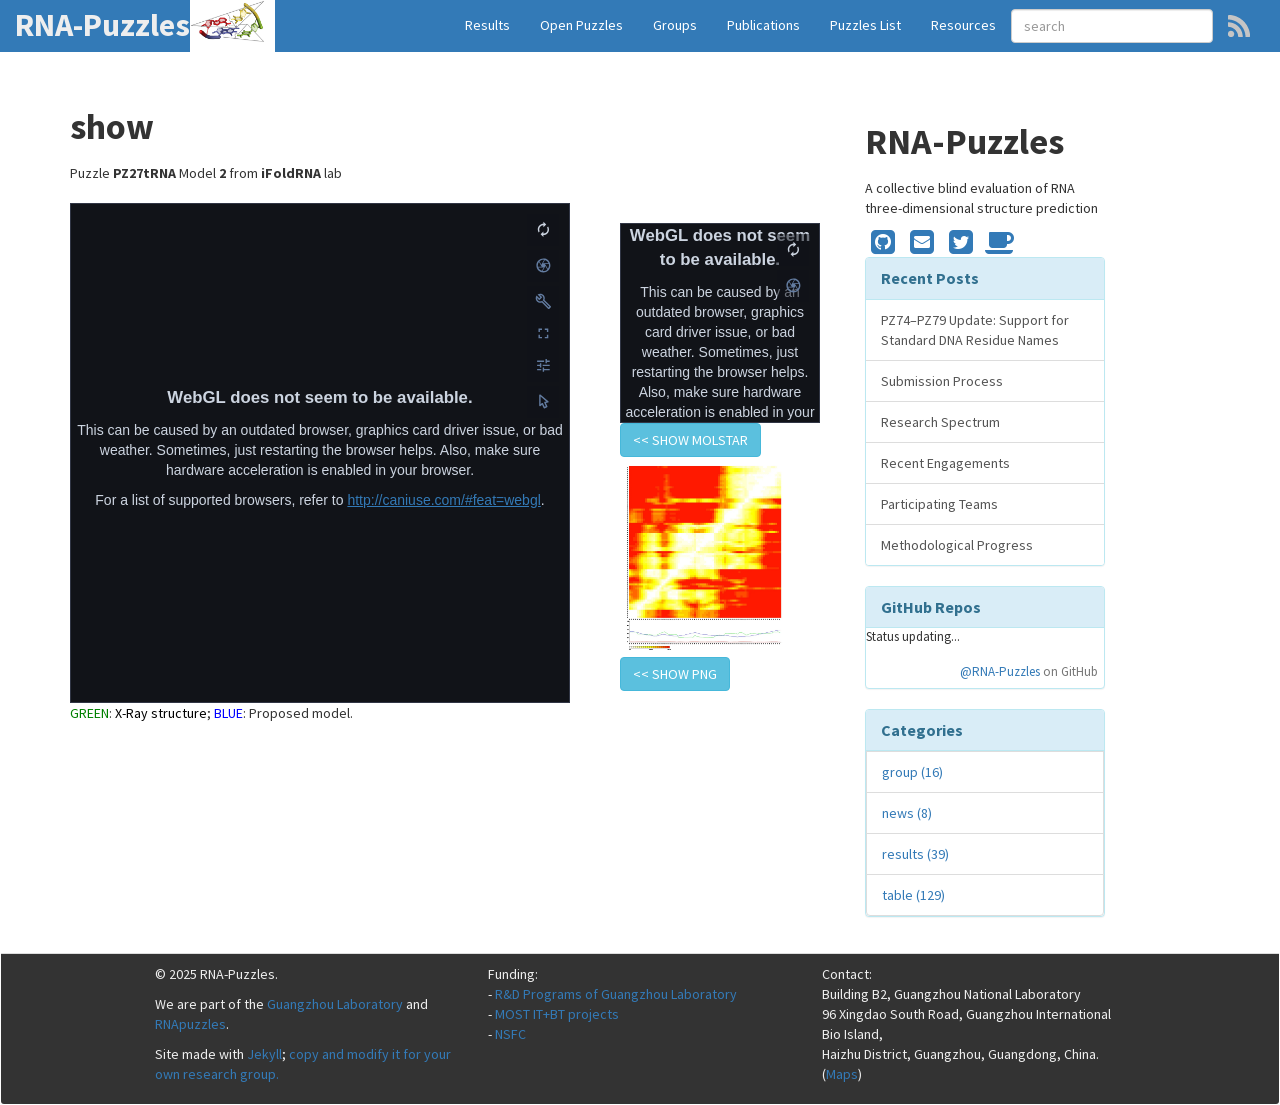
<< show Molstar (690, 440)
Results (487, 25)
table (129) (913, 895)
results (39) (915, 854)
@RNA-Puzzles (1000, 671)
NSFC (510, 1034)
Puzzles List (865, 25)
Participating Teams (939, 504)
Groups (675, 25)
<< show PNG (675, 674)
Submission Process (942, 381)
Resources (963, 25)
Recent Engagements (945, 463)
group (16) (912, 772)
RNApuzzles (190, 1024)
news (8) (907, 813)
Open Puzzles (581, 25)
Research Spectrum (940, 422)
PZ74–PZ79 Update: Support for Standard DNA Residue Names (975, 330)
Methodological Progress (957, 545)
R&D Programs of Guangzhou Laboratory (616, 994)
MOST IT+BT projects (557, 1014)
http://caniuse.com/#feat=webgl (443, 500)
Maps (842, 1074)
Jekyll (264, 1054)
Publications (763, 25)
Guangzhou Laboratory (335, 1004)
